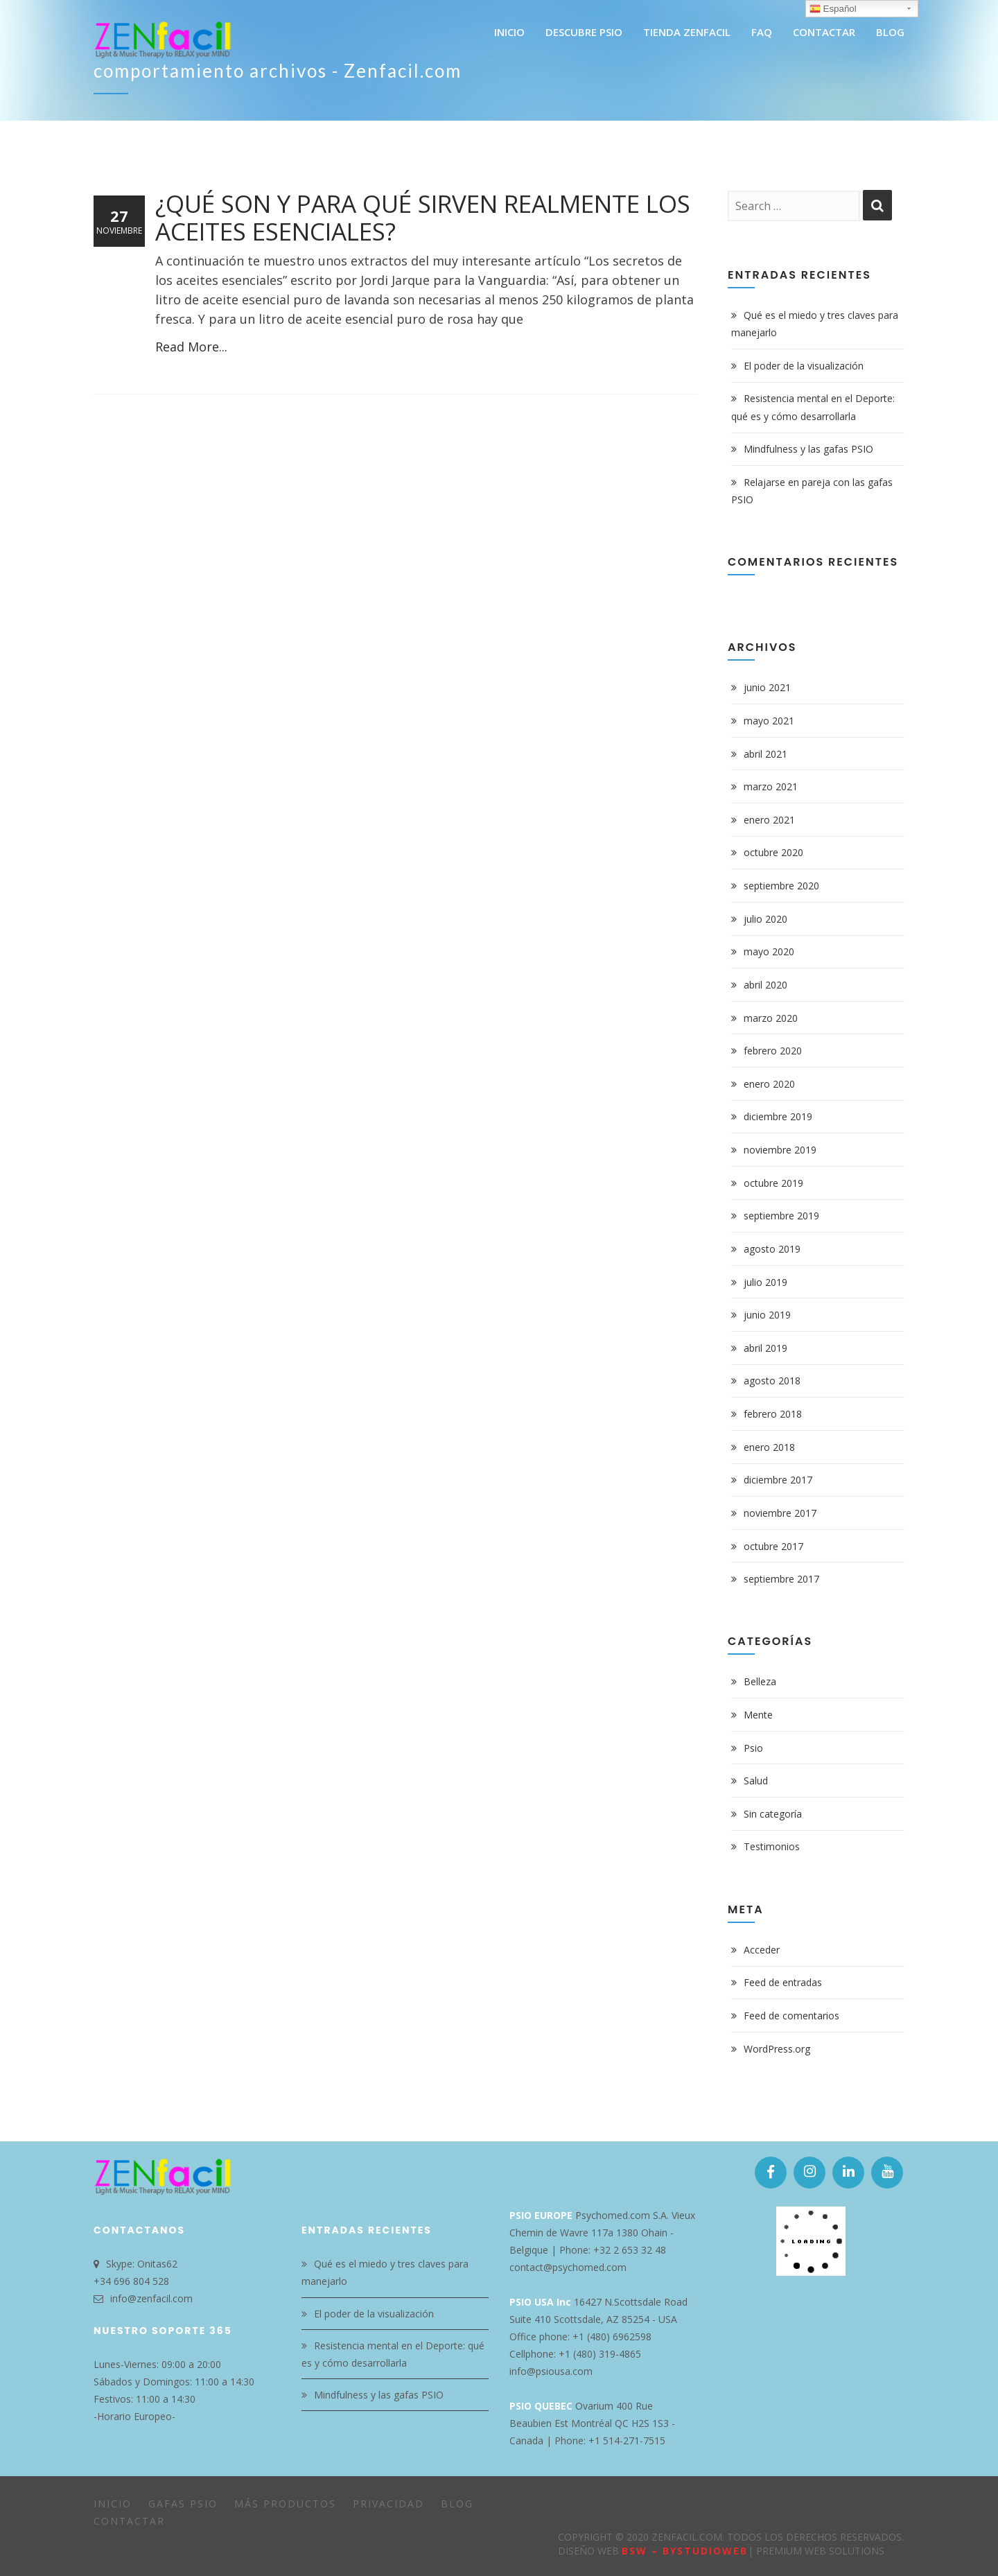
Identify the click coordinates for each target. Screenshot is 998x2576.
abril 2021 (765, 753)
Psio (753, 1748)
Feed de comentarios (791, 2015)
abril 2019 (765, 1348)
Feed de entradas (783, 1982)
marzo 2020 (771, 1018)
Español (833, 9)
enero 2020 (769, 1083)
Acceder (762, 1949)
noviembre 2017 (780, 1513)
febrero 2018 (773, 1413)
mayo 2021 (769, 720)
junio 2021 (767, 687)
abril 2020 (765, 984)
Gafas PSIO (183, 2503)
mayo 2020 (769, 951)
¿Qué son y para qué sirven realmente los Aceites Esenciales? (422, 217)
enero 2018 (769, 1447)
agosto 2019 (772, 1248)
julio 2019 (765, 1282)
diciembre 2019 (778, 1116)
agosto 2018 (772, 1380)
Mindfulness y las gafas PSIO (808, 448)
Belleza (760, 1681)
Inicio (113, 2503)
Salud (756, 1780)
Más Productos (285, 2503)
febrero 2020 (773, 1050)
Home (820, 74)
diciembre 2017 (778, 1479)
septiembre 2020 (781, 885)
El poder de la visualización (804, 365)
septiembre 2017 (781, 1578)
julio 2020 (765, 918)
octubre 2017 (773, 1546)
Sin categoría (773, 1813)
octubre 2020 (773, 852)
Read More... (191, 346)
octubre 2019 (773, 1183)
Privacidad (388, 2503)
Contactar (129, 2520)
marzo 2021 (771, 786)
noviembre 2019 (780, 1149)
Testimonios (772, 1846)
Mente (758, 1714)
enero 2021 (769, 819)
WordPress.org (777, 2048)
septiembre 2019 (781, 1215)
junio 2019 (767, 1314)
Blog (457, 2503)
